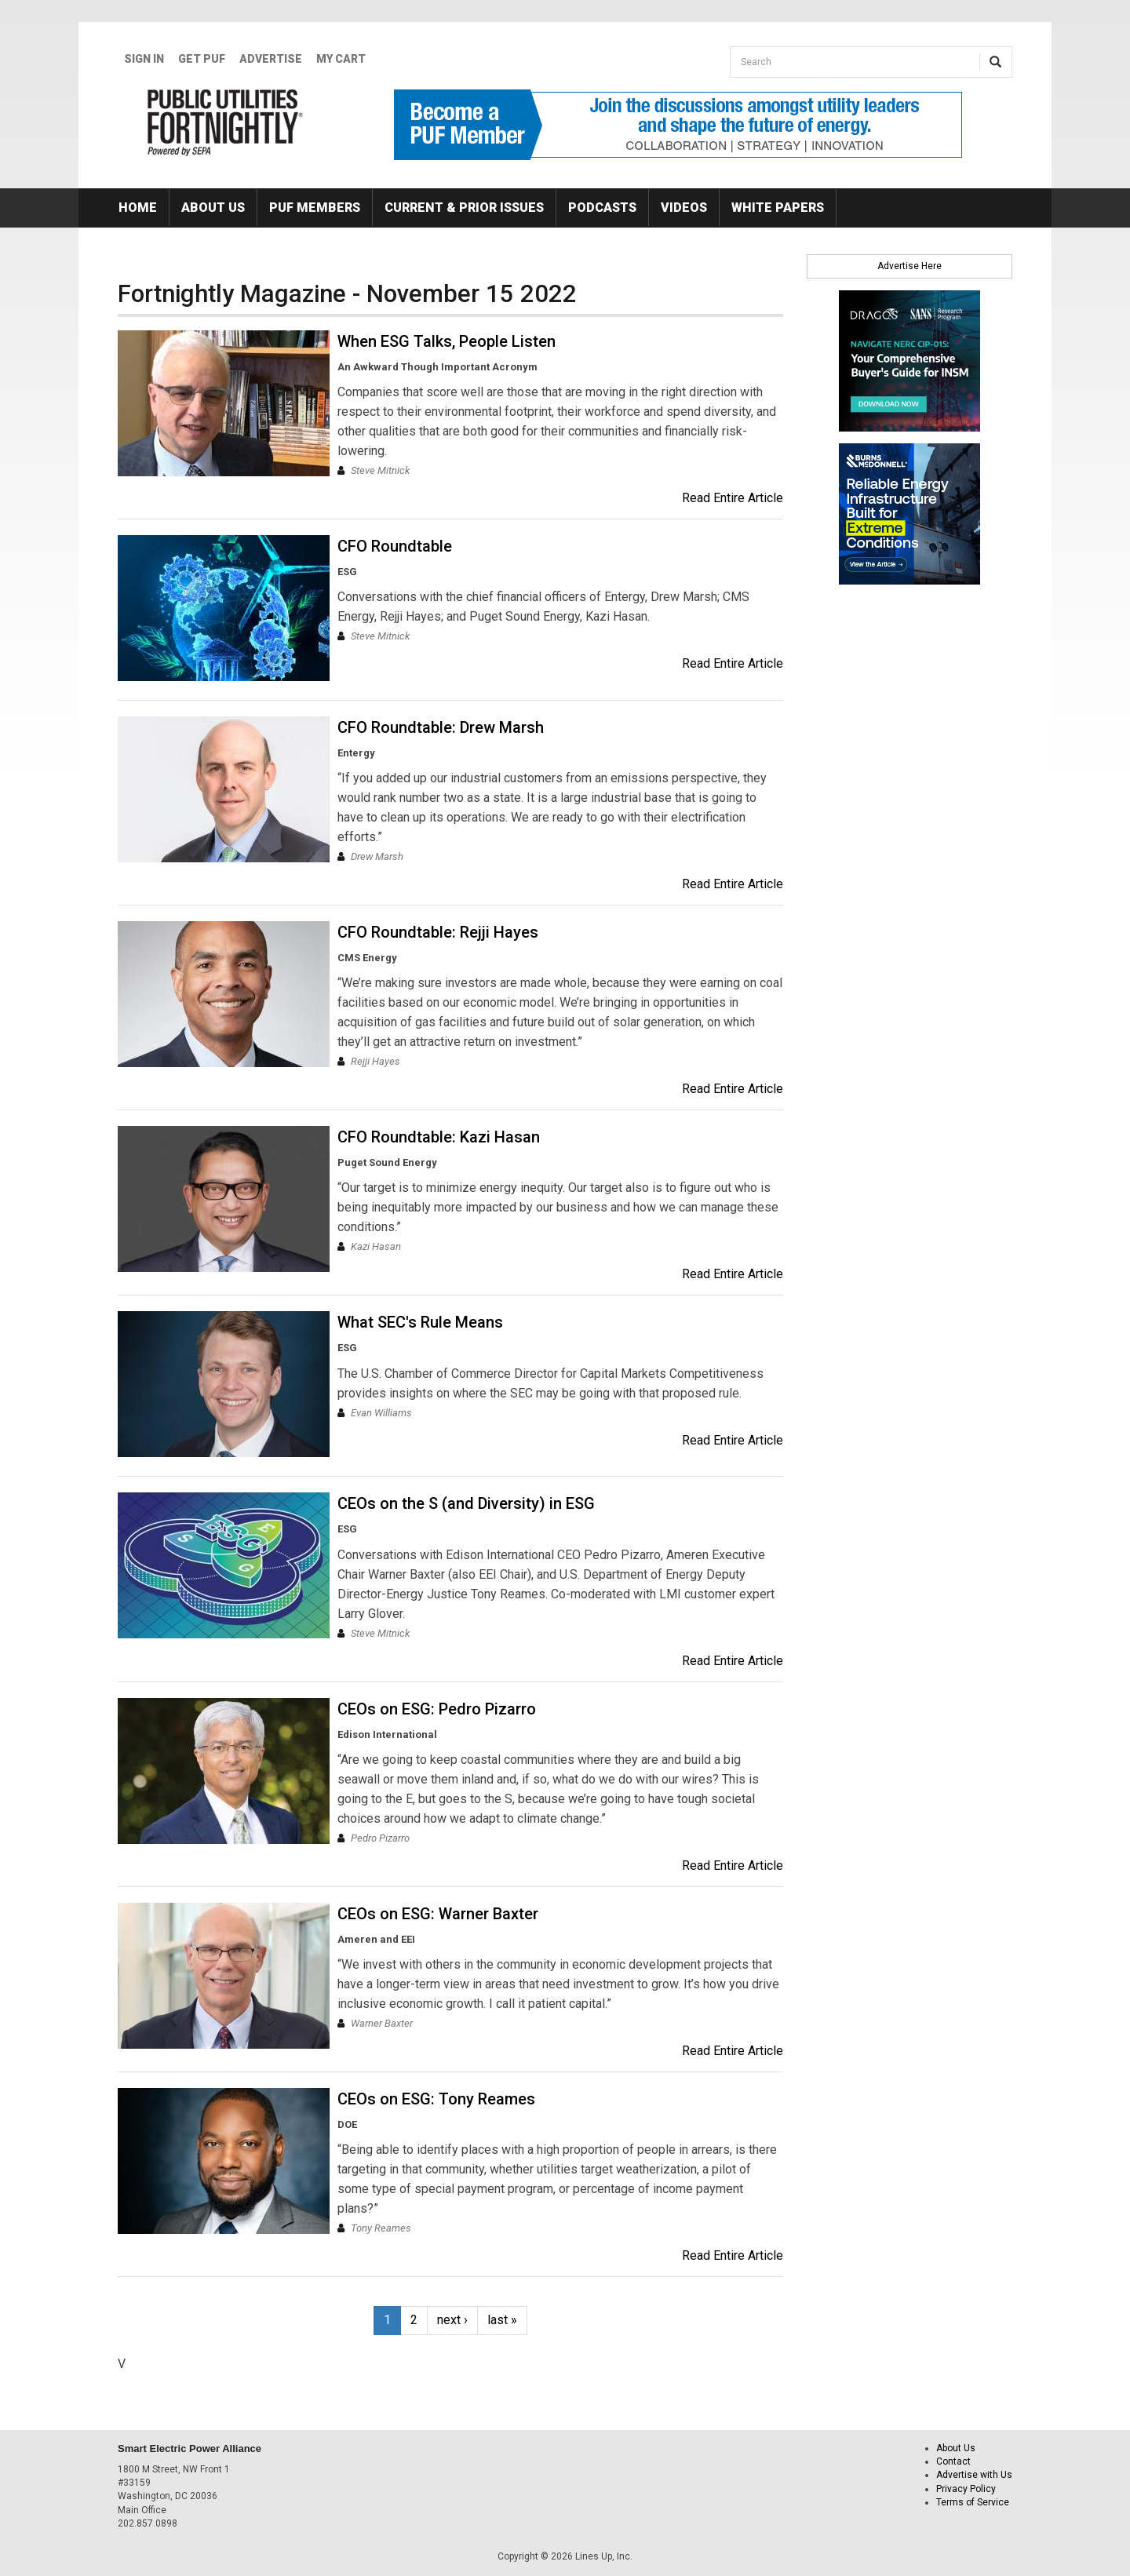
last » (502, 2319)
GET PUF (201, 59)
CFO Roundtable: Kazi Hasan (438, 1137)
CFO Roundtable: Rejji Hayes (437, 932)
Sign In (144, 59)
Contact (953, 2461)
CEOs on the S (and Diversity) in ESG (466, 1503)
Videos (684, 207)
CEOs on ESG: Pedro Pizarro (436, 1709)
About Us (213, 207)
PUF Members (314, 207)
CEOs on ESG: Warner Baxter (437, 1913)
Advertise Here (909, 266)
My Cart (341, 59)
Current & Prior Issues (464, 207)
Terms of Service (972, 2502)
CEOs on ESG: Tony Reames (436, 2099)
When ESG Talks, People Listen (446, 341)
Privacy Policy (966, 2488)
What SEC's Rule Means (420, 1322)
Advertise (270, 59)
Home (137, 207)
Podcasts (602, 207)
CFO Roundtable (394, 546)
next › (452, 2319)
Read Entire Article (732, 497)
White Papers (777, 207)
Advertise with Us (974, 2474)
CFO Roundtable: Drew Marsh (440, 727)
